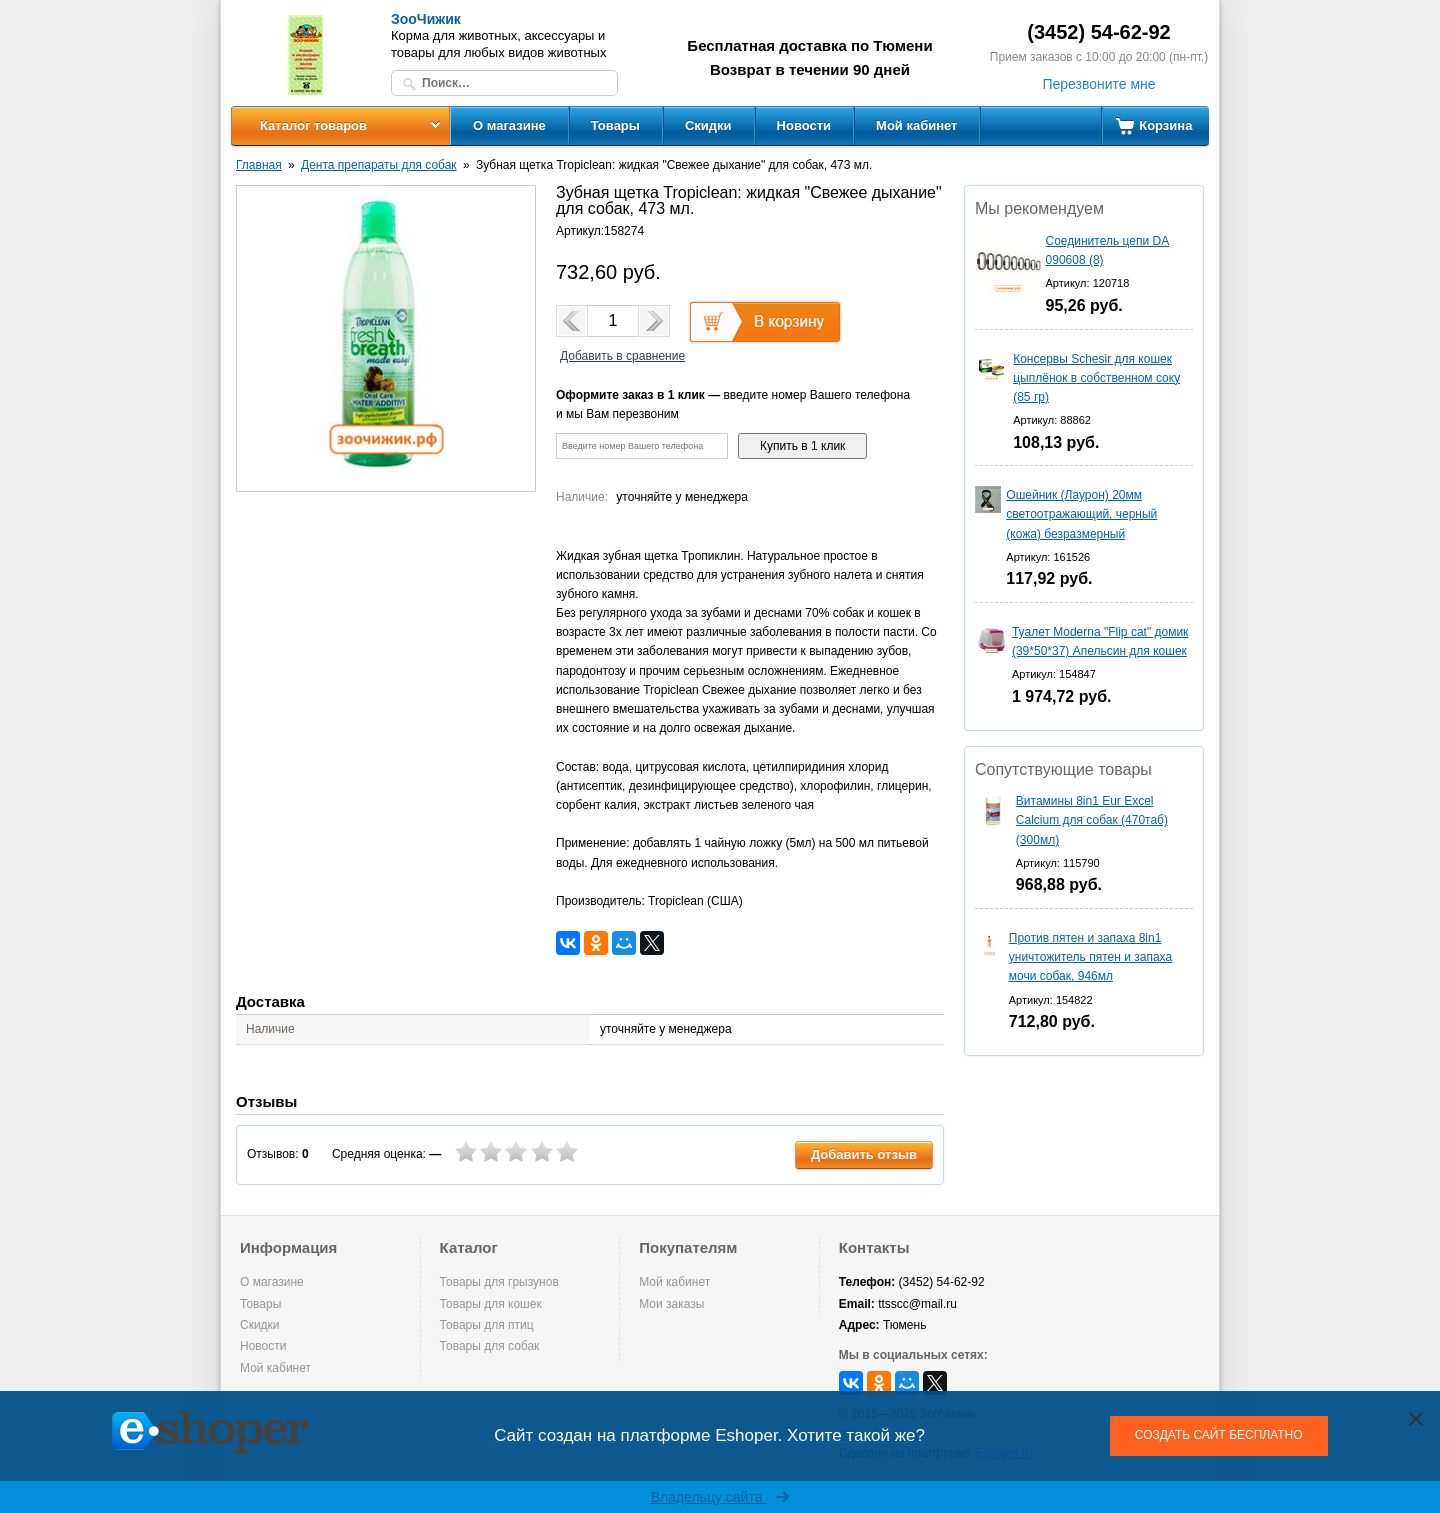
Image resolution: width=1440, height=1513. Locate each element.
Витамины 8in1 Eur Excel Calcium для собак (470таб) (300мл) (1092, 820)
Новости (804, 125)
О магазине (509, 125)
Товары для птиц (487, 1325)
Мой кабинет (916, 125)
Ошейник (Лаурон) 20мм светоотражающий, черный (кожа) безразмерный (1081, 514)
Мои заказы (671, 1304)
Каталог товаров (313, 125)
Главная (259, 165)
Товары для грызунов (499, 1282)
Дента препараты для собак (379, 165)
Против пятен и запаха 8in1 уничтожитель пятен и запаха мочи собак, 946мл (1090, 957)
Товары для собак (490, 1346)
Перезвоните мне (1098, 84)
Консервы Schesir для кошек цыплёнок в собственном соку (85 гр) (1096, 378)
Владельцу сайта (720, 1497)
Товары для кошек (491, 1304)
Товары (615, 125)
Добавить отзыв (864, 1154)
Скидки (708, 125)
